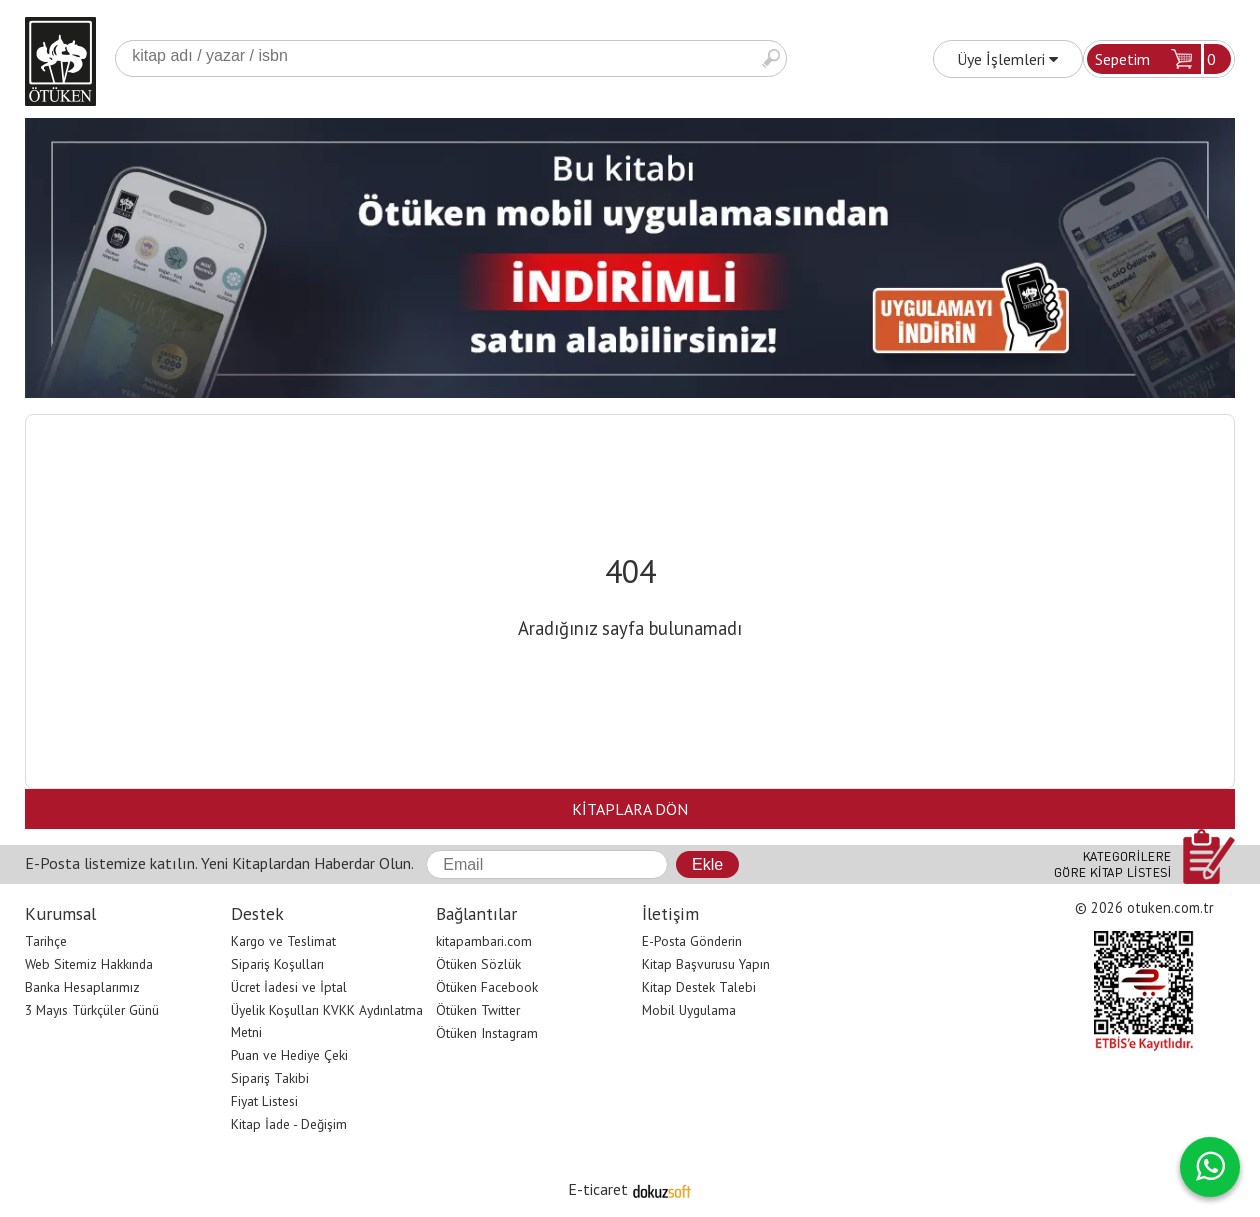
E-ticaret (598, 1189)
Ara (771, 58)
